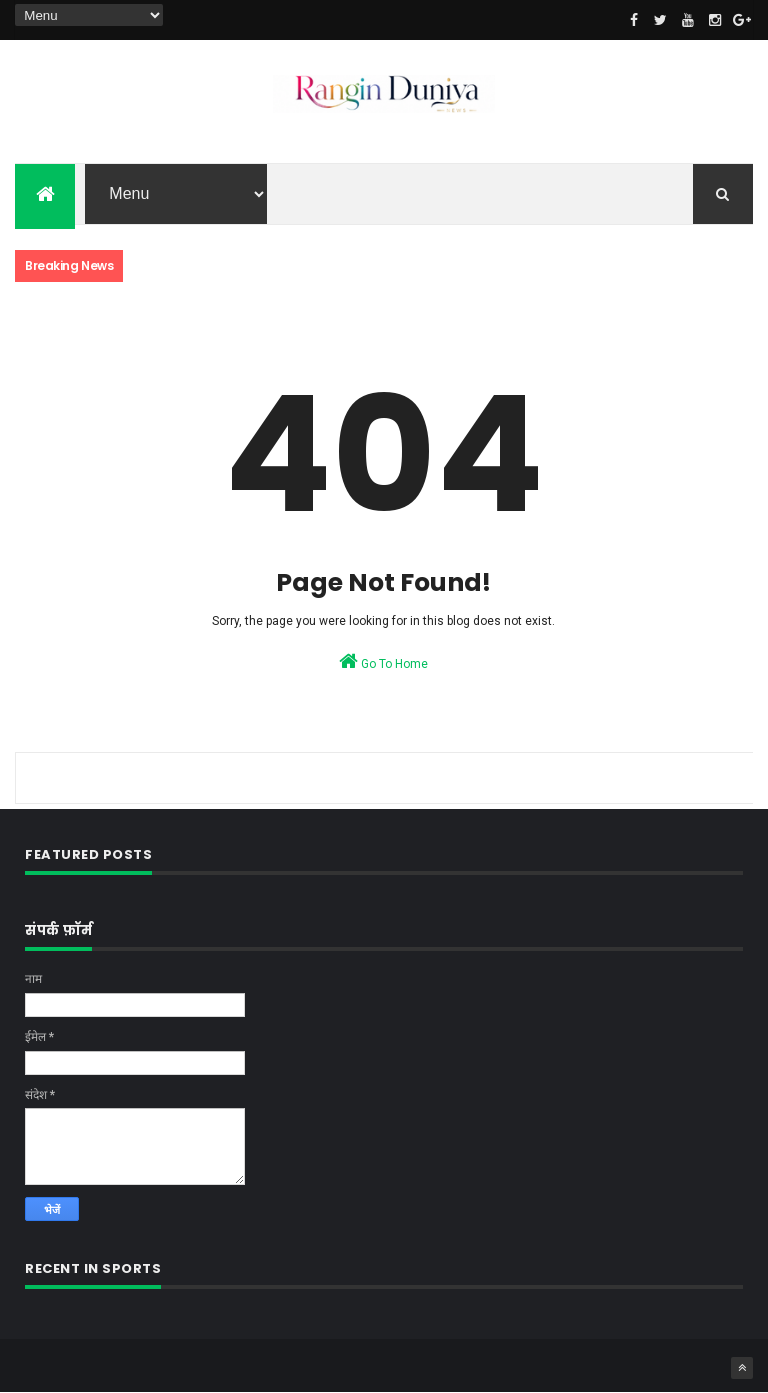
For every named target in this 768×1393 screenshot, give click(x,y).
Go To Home (383, 661)
